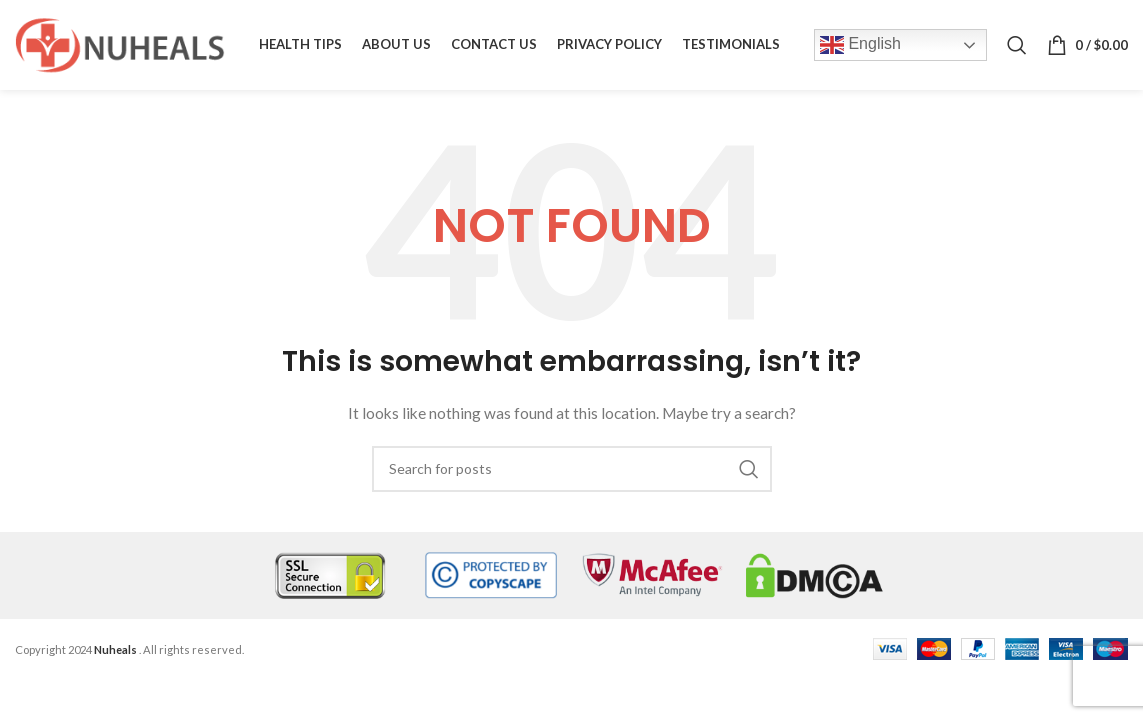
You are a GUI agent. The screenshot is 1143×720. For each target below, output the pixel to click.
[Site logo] (120, 43)
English (860, 45)
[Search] (1017, 45)
